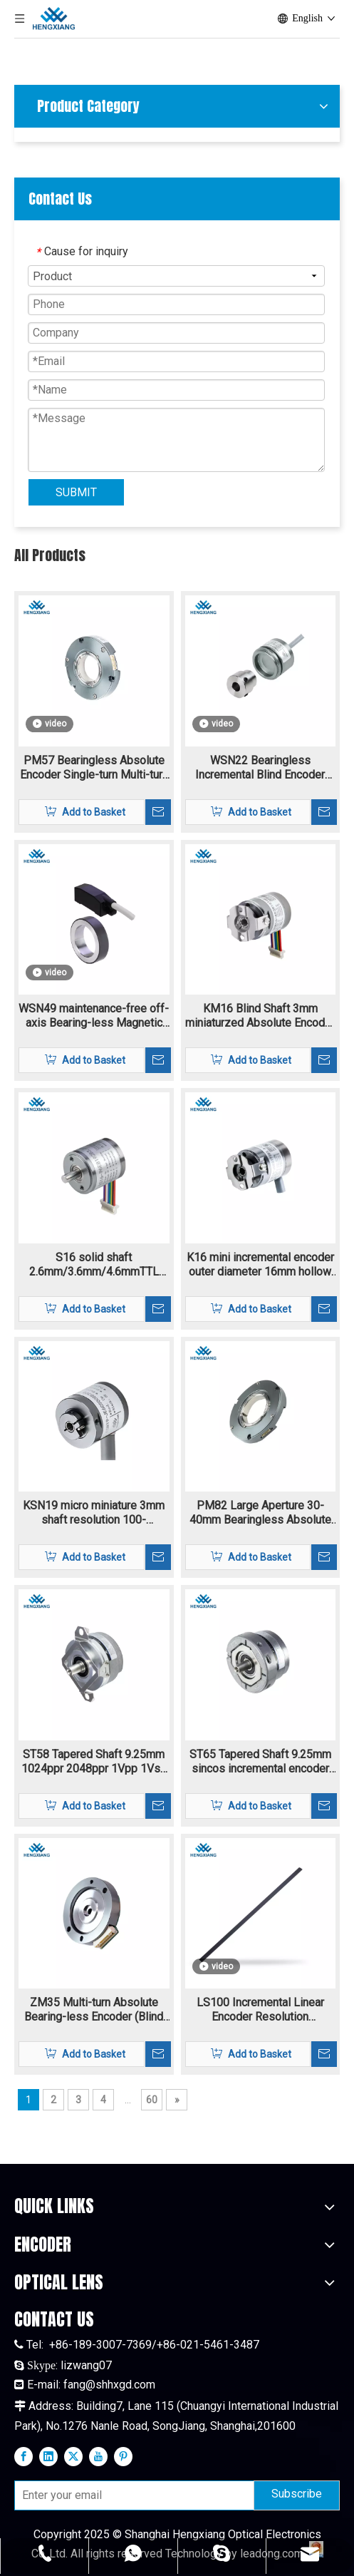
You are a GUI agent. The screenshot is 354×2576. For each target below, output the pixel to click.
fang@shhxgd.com (109, 2384)
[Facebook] (23, 2456)
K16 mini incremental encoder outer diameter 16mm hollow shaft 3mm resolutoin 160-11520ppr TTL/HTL (260, 1265)
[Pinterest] (123, 2456)
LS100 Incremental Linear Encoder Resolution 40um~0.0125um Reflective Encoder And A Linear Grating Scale (260, 2010)
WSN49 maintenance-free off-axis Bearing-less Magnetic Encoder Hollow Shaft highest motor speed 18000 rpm (94, 1016)
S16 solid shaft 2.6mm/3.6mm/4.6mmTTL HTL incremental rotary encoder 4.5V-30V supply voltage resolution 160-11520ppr (94, 1265)
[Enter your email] (131, 2495)
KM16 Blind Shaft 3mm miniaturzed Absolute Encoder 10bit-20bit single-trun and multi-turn (260, 1016)
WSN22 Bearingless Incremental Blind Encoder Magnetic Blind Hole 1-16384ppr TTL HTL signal (260, 768)
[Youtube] (98, 2456)
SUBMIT (76, 492)
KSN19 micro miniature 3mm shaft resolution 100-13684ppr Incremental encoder (94, 1513)
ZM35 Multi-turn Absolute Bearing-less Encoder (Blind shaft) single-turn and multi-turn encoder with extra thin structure (93, 2010)
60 (151, 2099)
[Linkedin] (48, 2456)
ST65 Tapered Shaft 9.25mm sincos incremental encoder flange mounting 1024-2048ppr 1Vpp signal (260, 1762)
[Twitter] (73, 2456)
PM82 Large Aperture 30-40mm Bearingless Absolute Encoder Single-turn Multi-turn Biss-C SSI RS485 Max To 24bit (260, 1513)
